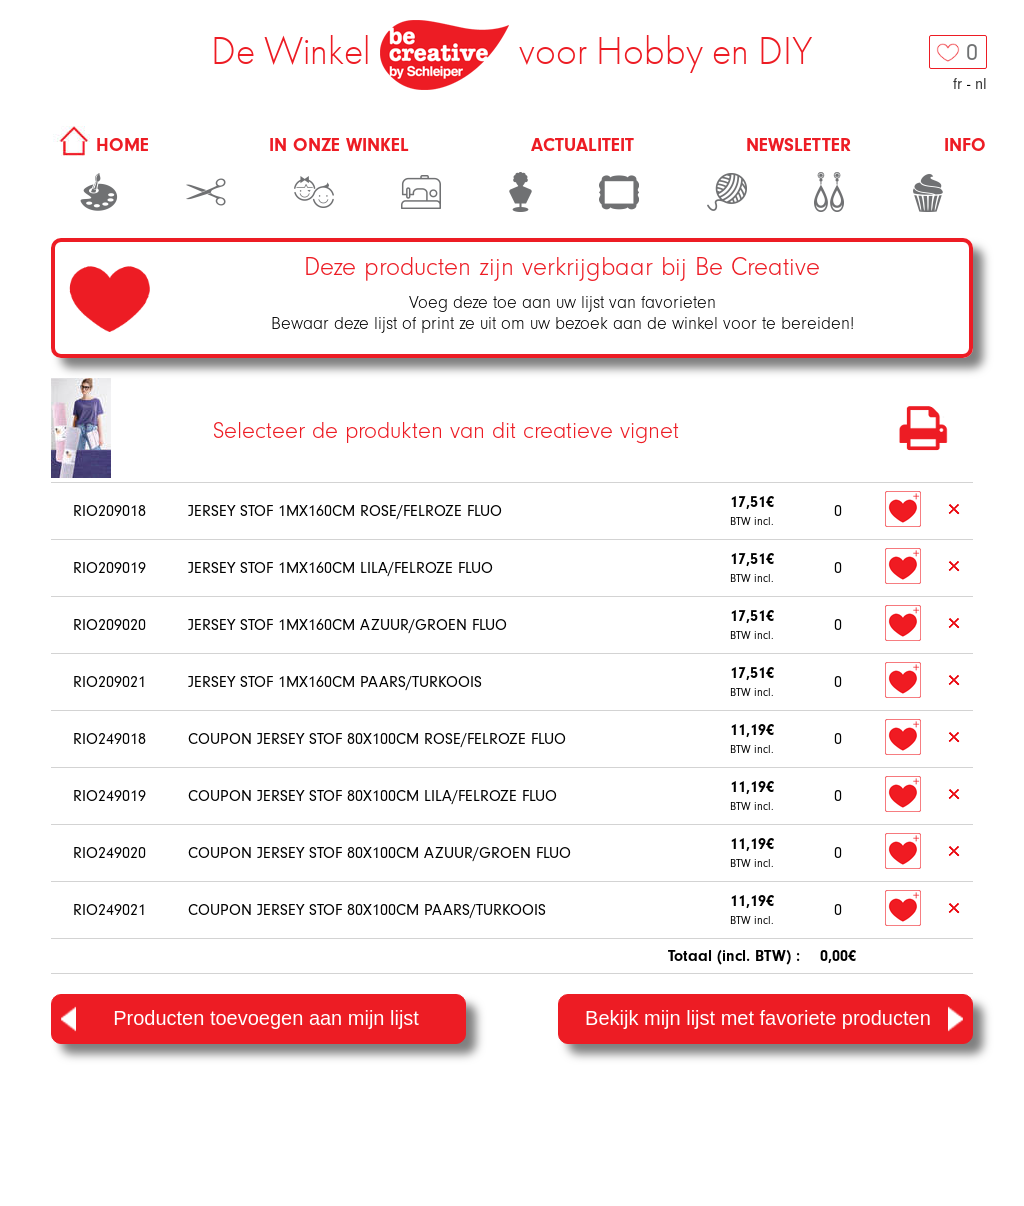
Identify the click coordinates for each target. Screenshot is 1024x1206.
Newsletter (798, 145)
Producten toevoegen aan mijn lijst (240, 1019)
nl (981, 84)
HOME (101, 145)
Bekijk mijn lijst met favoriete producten (774, 1019)
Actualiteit (582, 145)
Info (965, 145)
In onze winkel (339, 145)
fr (957, 84)
